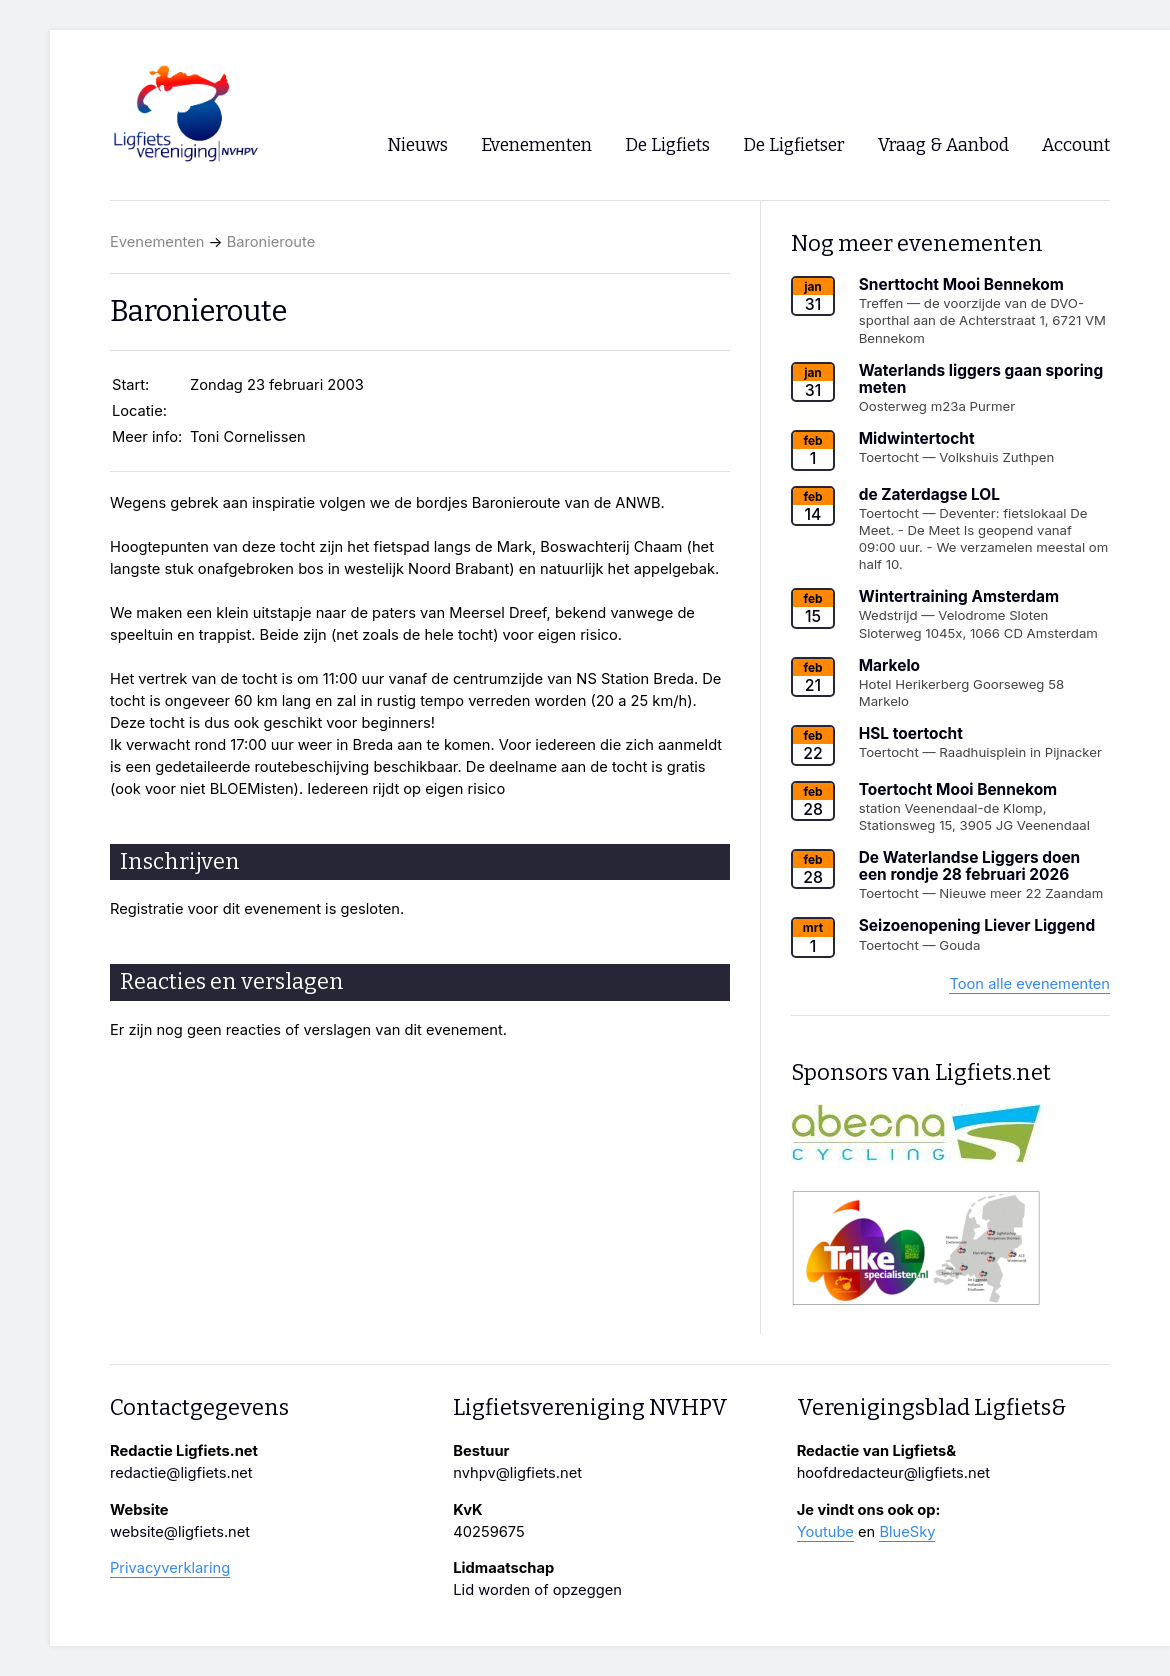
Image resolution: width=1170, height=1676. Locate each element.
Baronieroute (271, 242)
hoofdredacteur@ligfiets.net (893, 1473)
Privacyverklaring (170, 1568)
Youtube (825, 1532)
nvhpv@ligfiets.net (517, 1473)
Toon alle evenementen (1029, 984)
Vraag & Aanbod (943, 145)
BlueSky (907, 1532)
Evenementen (157, 242)
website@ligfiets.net (180, 1532)
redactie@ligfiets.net (181, 1473)
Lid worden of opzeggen (537, 1590)
